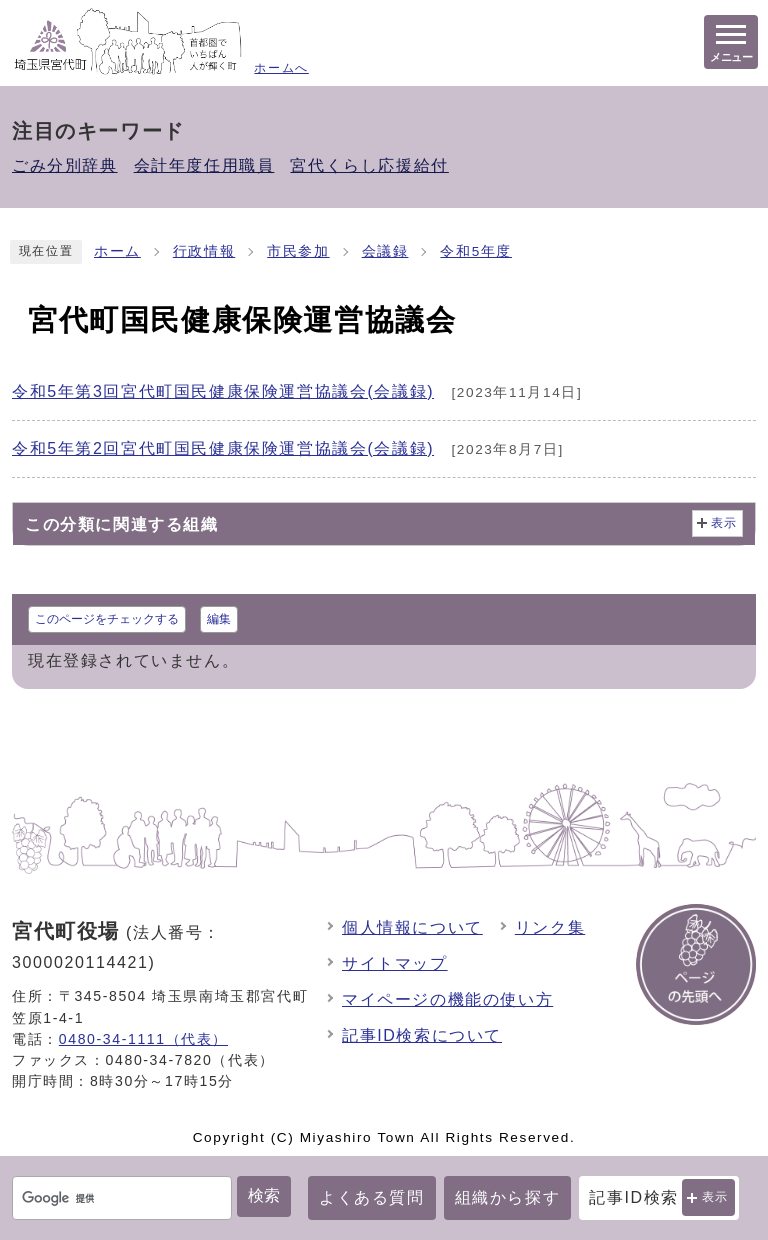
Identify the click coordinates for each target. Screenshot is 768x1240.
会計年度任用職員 (204, 165)
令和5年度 (476, 251)
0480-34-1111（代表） (143, 1039)
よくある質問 (372, 1197)
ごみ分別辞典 (65, 165)
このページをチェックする (107, 619)
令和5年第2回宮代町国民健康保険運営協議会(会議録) (223, 448)
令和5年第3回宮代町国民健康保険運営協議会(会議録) (223, 391)
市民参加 (298, 251)
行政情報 (204, 251)
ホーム (117, 251)
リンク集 (550, 927)
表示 (715, 1197)
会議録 (385, 251)
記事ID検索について (422, 1035)
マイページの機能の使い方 (447, 999)
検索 (264, 1195)
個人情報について (412, 927)
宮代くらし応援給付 (369, 165)
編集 (219, 619)
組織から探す (508, 1197)
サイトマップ (395, 963)
